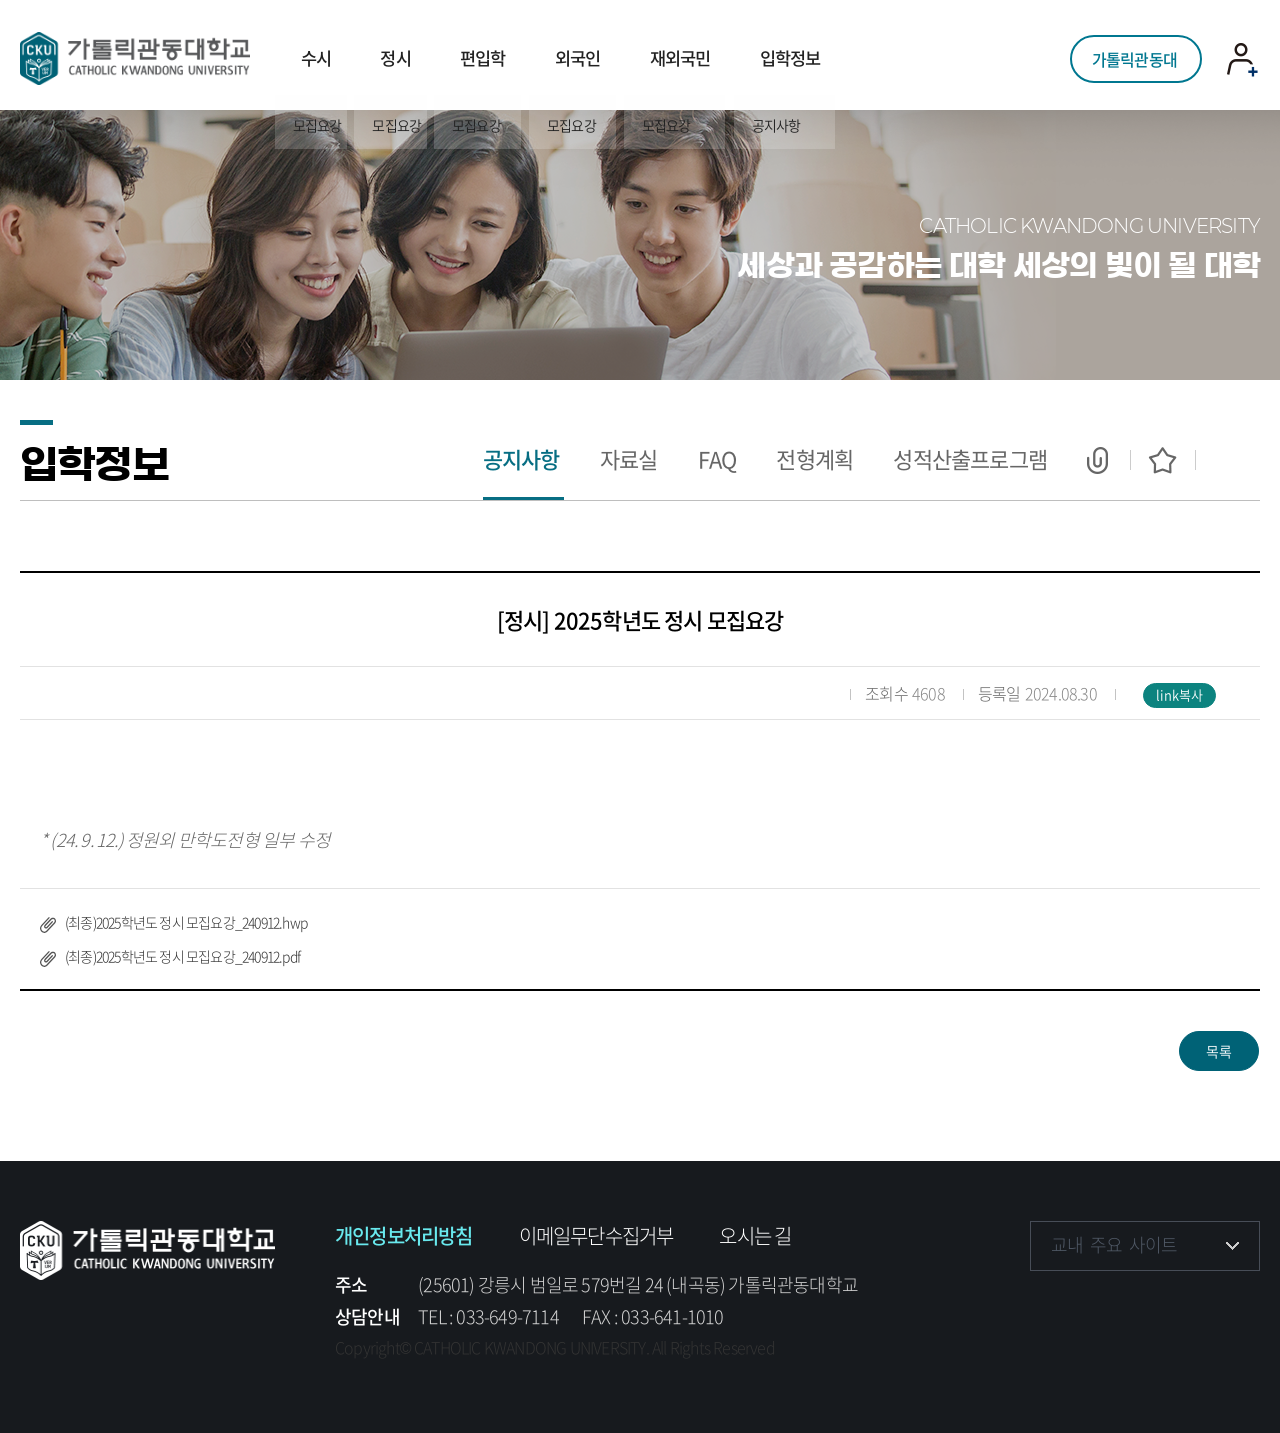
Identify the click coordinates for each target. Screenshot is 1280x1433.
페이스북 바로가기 (1047, 1306)
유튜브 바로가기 (1170, 1306)
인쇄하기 (1227, 460)
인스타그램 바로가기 (1109, 1306)
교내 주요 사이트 (1114, 1244)
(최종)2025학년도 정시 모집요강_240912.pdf (182, 956)
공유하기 (1097, 460)
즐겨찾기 (1162, 460)
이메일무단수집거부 (596, 1235)
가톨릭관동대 (1134, 55)
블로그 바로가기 (1232, 1306)
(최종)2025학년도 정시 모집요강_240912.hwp (186, 922)
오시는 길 (755, 1235)
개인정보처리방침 (404, 1235)
